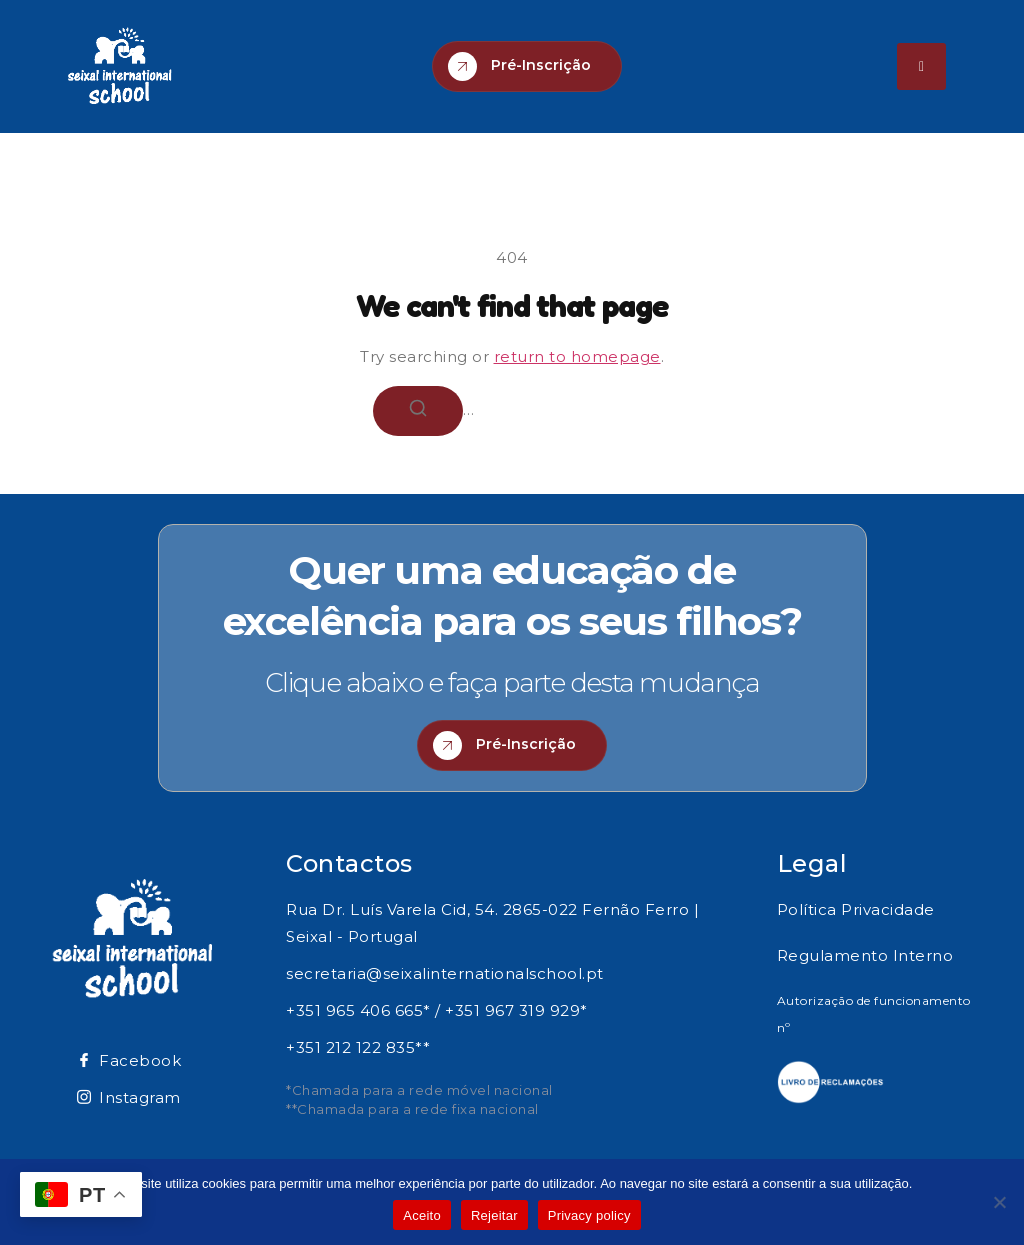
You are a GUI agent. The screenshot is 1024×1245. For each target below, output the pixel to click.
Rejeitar (494, 1215)
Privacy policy (589, 1215)
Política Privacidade (856, 909)
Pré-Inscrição (519, 66)
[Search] (418, 411)
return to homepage (577, 356)
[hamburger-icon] (921, 66)
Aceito (422, 1215)
